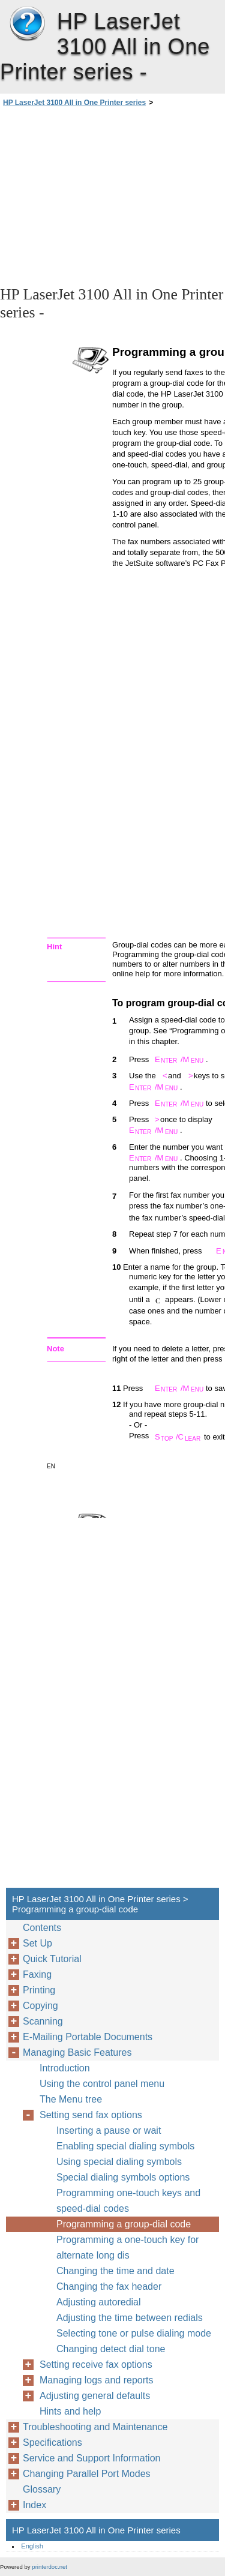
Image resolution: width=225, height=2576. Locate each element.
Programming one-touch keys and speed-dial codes (128, 2201)
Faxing (37, 1974)
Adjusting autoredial (98, 2302)
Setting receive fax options (96, 2364)
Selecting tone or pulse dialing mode (133, 2333)
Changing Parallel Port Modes (87, 2474)
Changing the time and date (115, 2271)
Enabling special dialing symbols (125, 2146)
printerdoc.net (49, 2566)
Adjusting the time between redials (129, 2318)
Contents (42, 1928)
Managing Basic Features (77, 2052)
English (32, 2546)
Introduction (65, 2068)
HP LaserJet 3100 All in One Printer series (27, 24)
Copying (40, 2006)
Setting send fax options (91, 2115)
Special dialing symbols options (123, 2177)
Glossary (42, 2489)
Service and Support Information (91, 2458)
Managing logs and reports (96, 2380)
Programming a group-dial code (123, 2224)
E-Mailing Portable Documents (87, 2037)
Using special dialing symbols (119, 2162)
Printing (39, 1990)
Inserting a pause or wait (108, 2130)
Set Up (37, 1943)
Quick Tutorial (52, 1959)
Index (34, 2505)
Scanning (43, 2021)
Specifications (52, 2442)
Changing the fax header (108, 2286)
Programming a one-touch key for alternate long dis (127, 2247)
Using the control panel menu (102, 2084)
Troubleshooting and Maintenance (95, 2427)
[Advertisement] (112, 196)
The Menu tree (71, 2099)
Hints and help (70, 2411)
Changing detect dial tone (110, 2349)
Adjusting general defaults (95, 2396)
